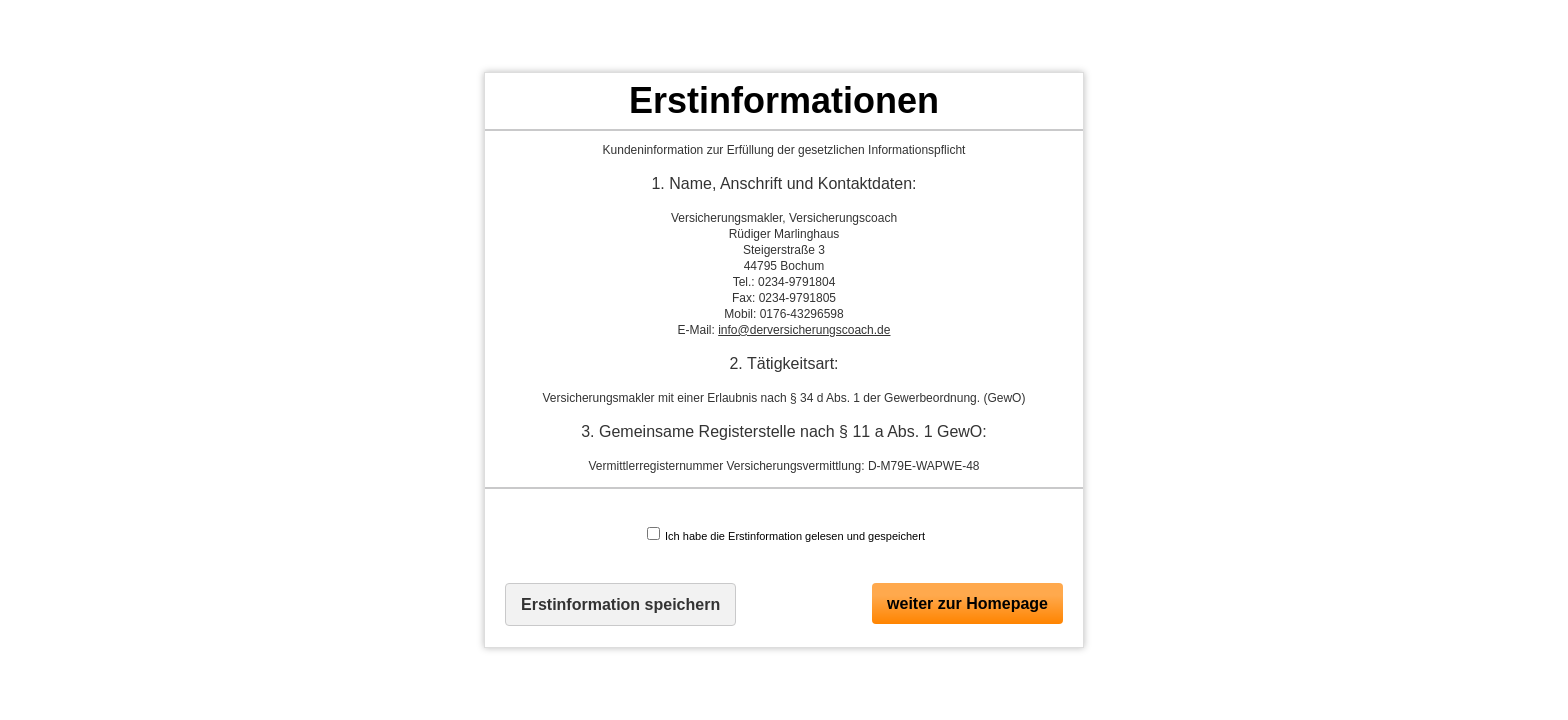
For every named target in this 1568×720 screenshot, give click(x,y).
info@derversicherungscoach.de (804, 330)
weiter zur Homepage (967, 603)
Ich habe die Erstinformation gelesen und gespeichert (786, 534)
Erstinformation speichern (620, 604)
